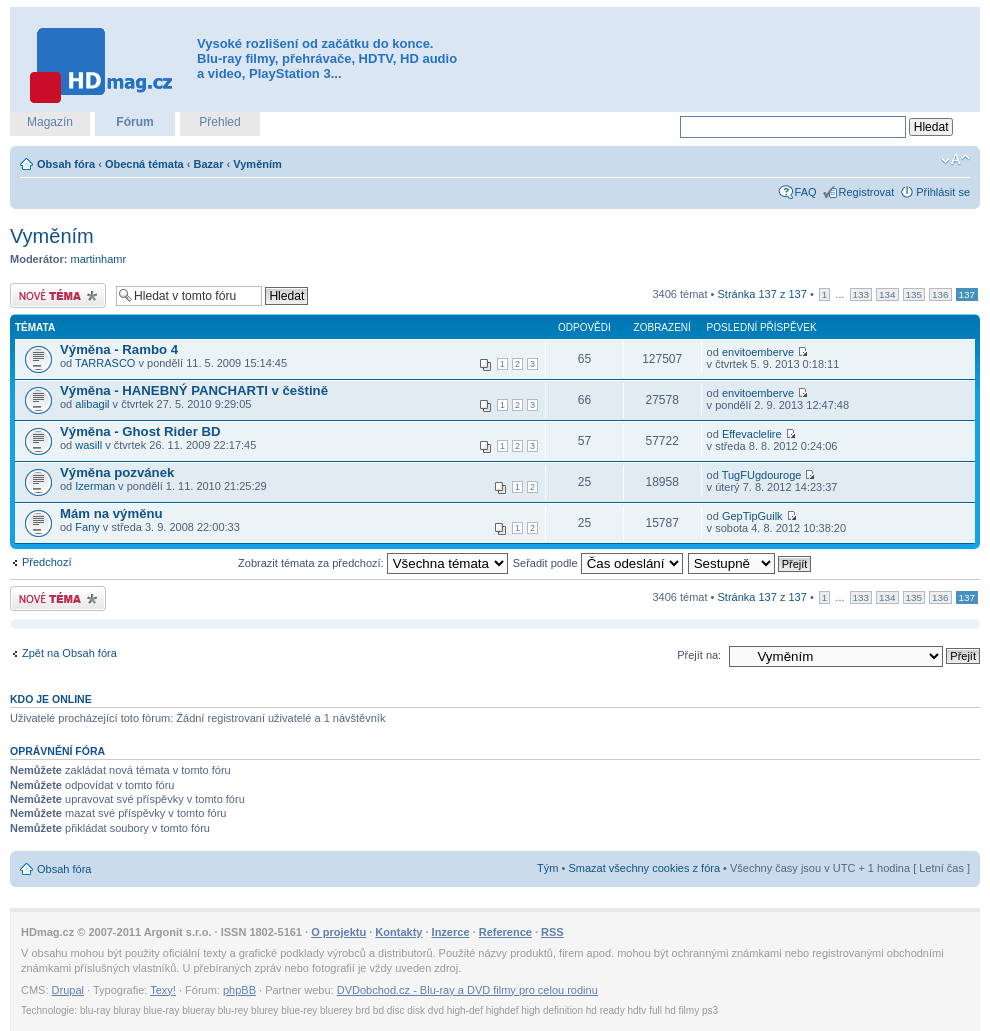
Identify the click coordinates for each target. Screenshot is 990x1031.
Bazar (209, 164)
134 (887, 294)
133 (861, 294)
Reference (505, 932)
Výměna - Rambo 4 (119, 349)
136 (940, 294)
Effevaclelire (752, 434)
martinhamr (99, 259)
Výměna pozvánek (117, 472)
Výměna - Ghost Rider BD (140, 431)
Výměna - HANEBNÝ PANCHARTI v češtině (194, 390)
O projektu (338, 932)
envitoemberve (758, 352)
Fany (87, 527)
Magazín (50, 122)
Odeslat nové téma (58, 295)
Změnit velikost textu (955, 160)
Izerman (95, 486)
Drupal (68, 990)
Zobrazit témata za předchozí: (373, 563)
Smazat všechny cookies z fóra (644, 868)
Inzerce (451, 932)
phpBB (239, 990)
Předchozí (47, 562)
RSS (552, 932)
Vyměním (257, 164)
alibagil (92, 404)
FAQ (806, 192)
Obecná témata (144, 164)
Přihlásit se (943, 192)
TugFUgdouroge (762, 475)
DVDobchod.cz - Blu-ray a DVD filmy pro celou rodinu (467, 990)
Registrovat (867, 192)
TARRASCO (105, 363)
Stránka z (762, 294)
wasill (88, 445)
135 (914, 294)
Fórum (134, 122)
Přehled (219, 122)
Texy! (163, 990)
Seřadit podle (598, 563)
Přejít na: (699, 655)
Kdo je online (51, 699)
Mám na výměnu (111, 513)
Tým (547, 868)
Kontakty (398, 932)
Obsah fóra (66, 164)
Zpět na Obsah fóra (69, 653)
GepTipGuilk (752, 516)
